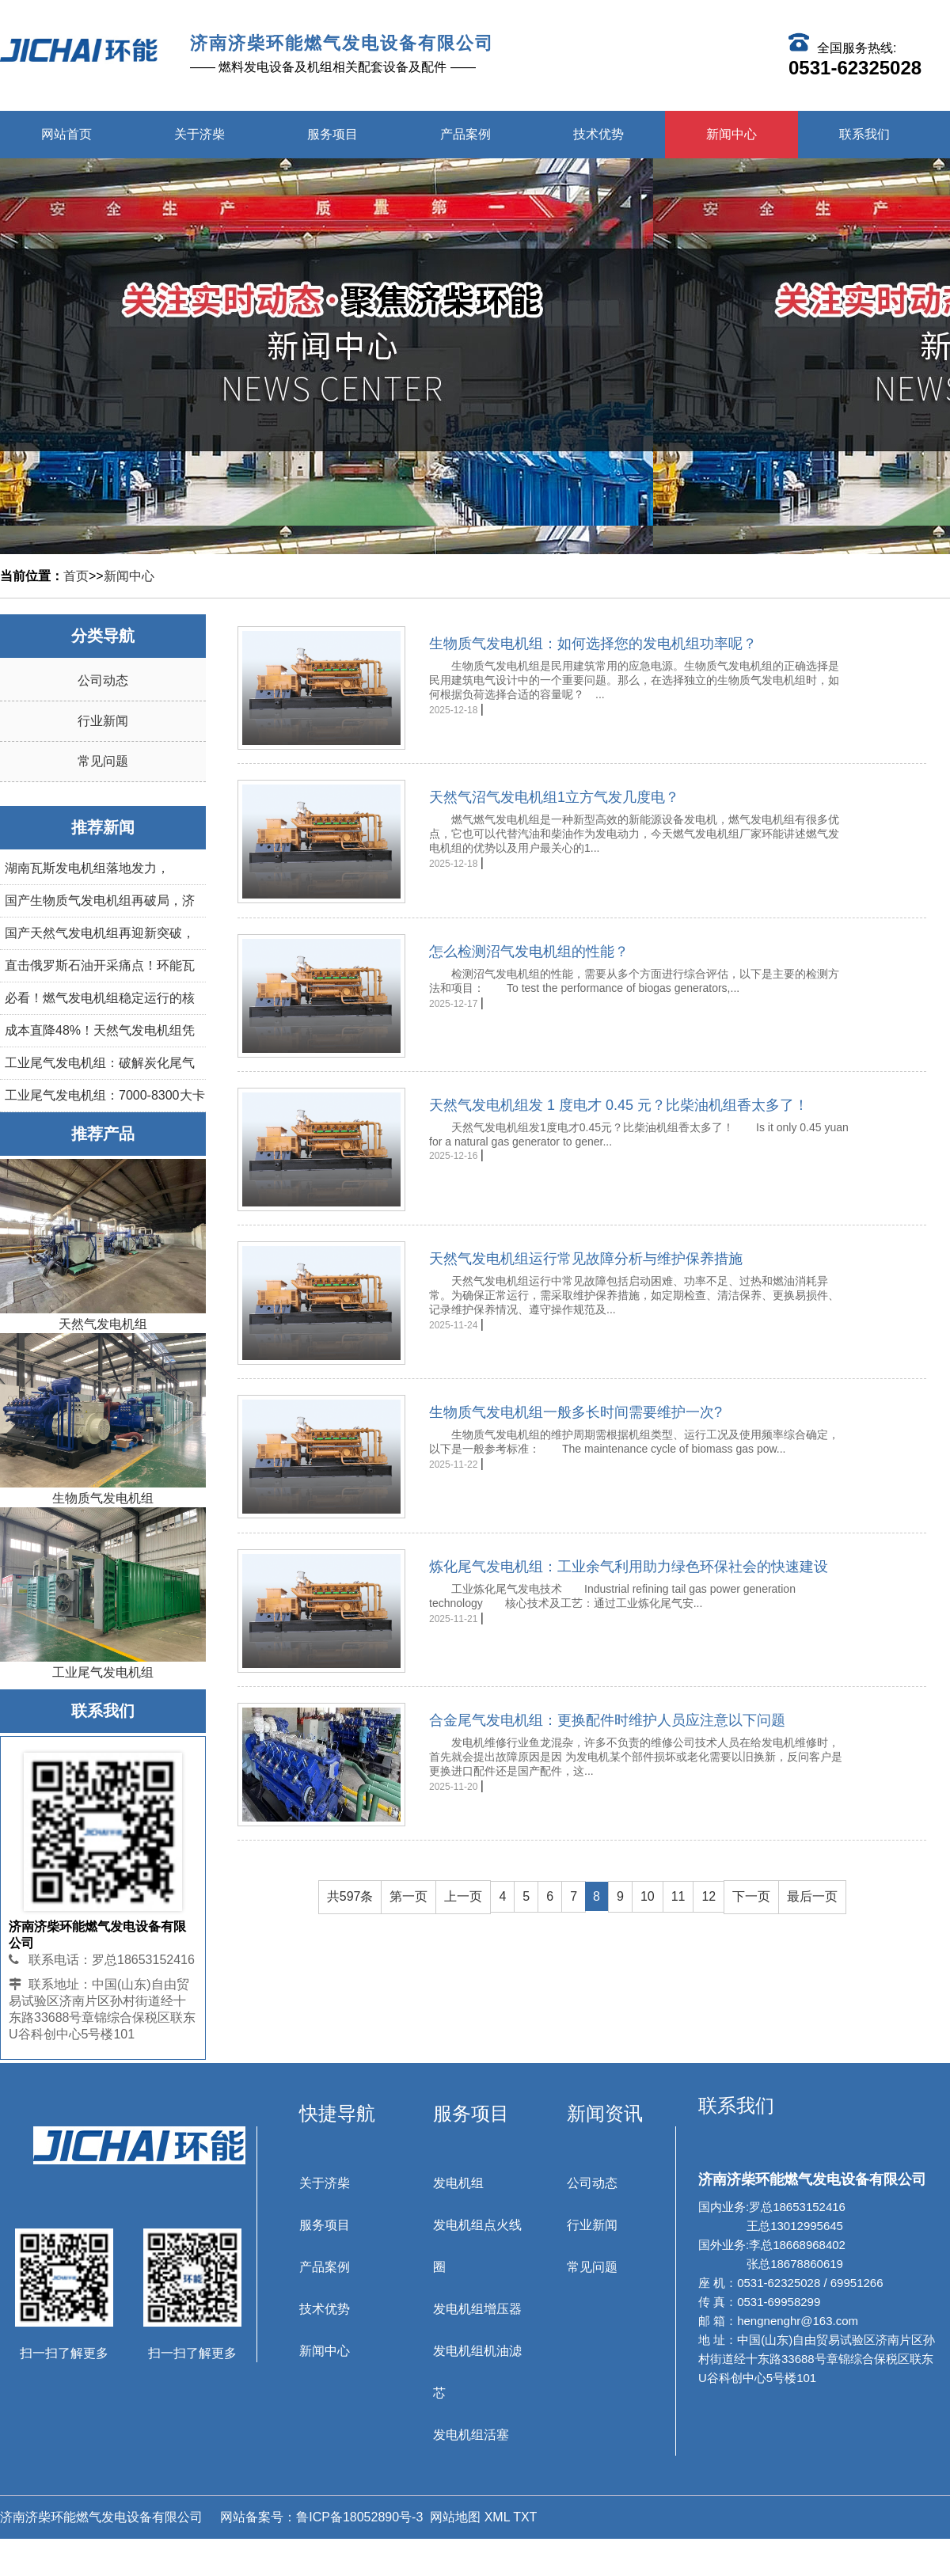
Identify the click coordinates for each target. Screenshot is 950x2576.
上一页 (463, 1895)
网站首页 (66, 134)
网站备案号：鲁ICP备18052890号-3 (320, 2517)
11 (678, 1895)
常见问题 (103, 761)
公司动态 (103, 680)
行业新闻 (103, 721)
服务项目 (332, 134)
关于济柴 (199, 134)
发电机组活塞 (471, 2434)
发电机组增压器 (477, 2309)
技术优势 (598, 134)
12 (708, 1895)
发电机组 (458, 2183)
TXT (525, 2517)
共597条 (350, 1895)
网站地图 (455, 2517)
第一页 (409, 1895)
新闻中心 (731, 134)
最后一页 (812, 1895)
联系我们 (864, 134)
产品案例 (465, 134)
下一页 (751, 1895)
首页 (76, 576)
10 (647, 1895)
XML (497, 2517)
